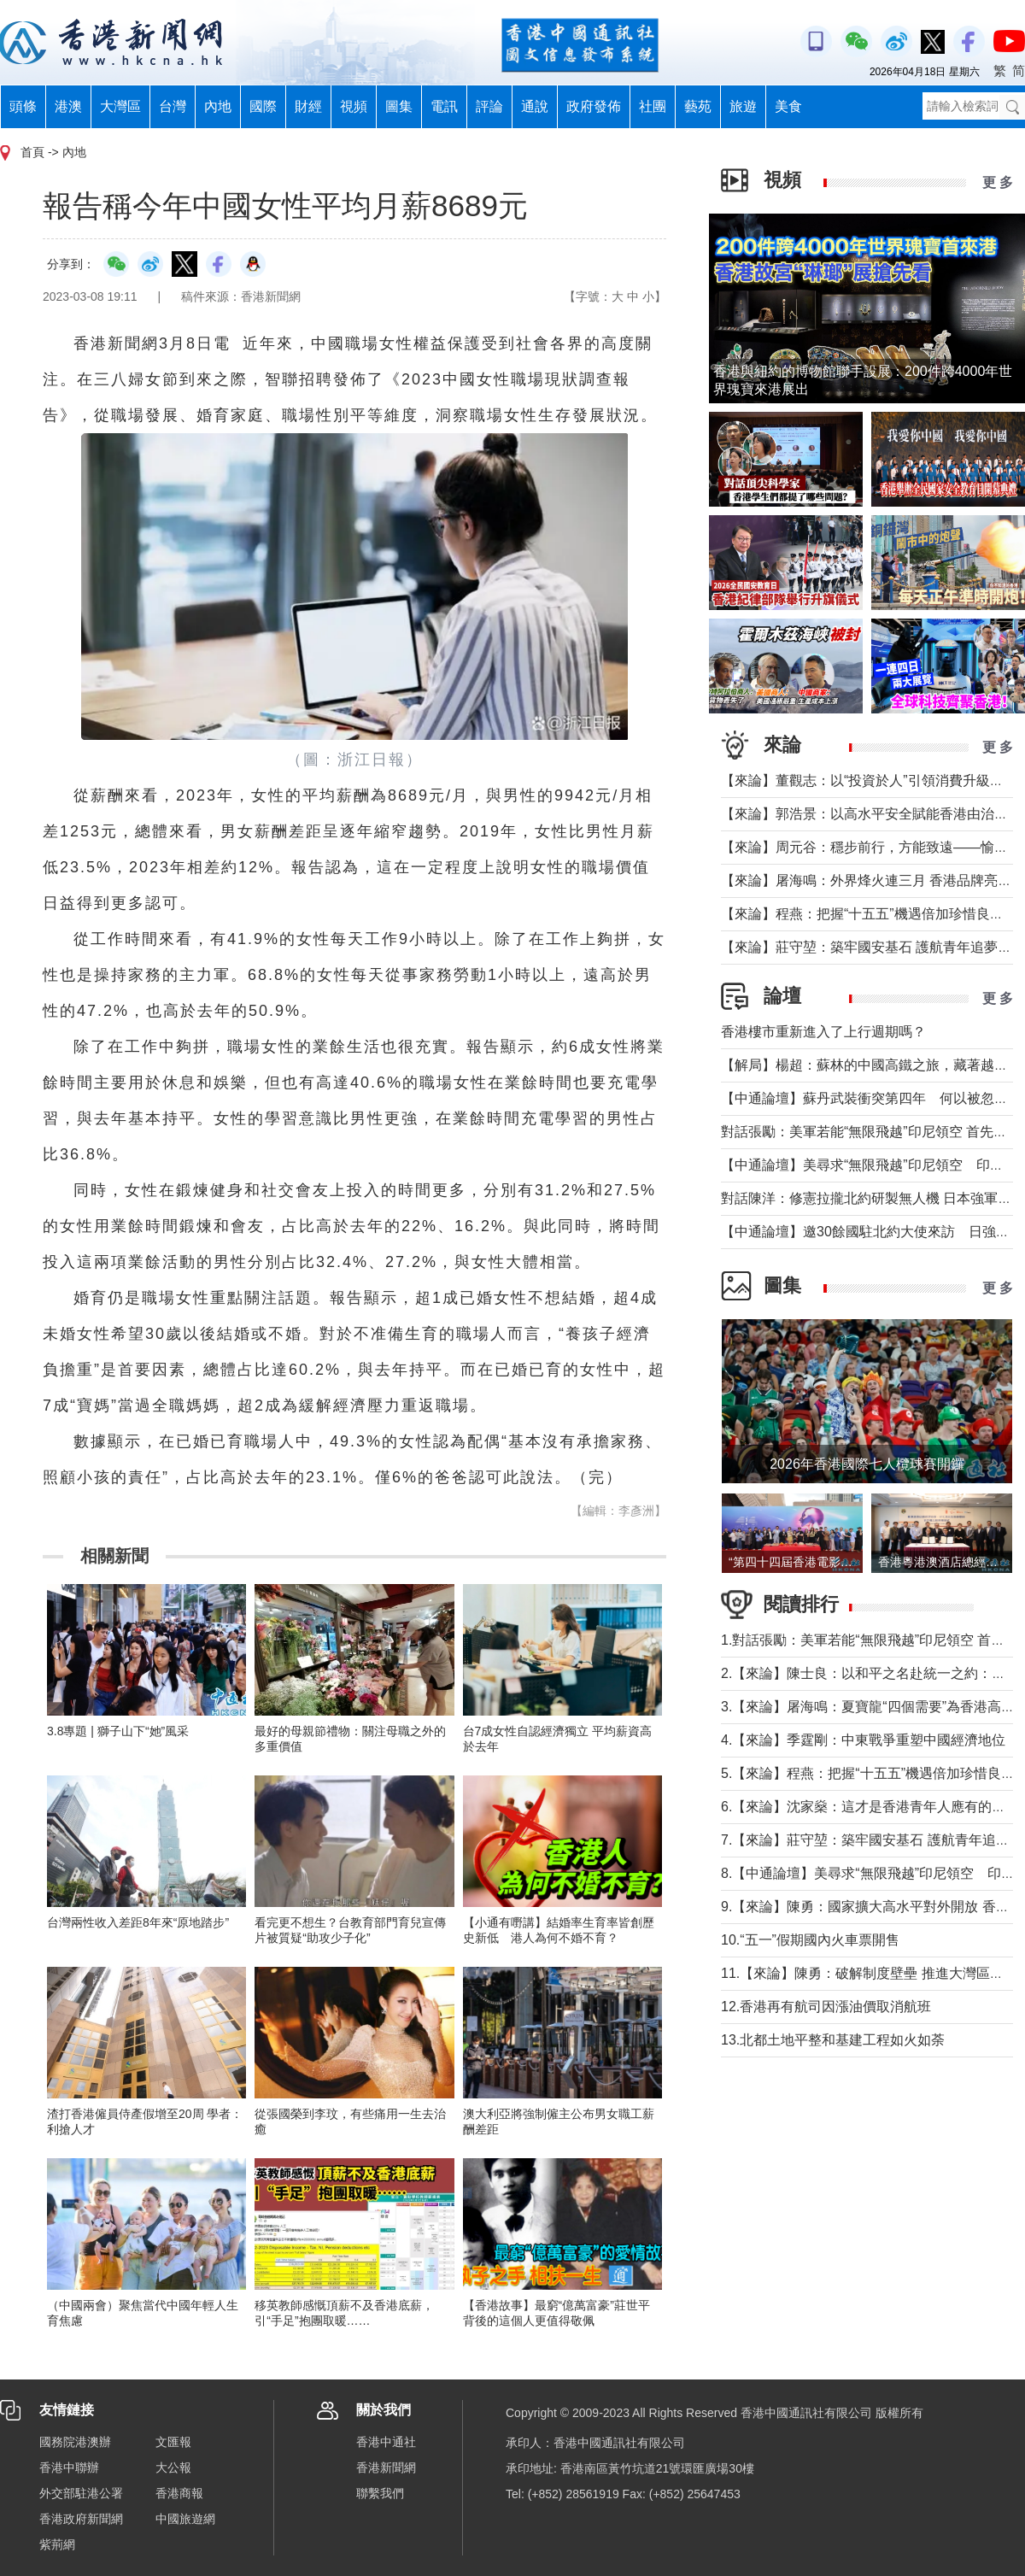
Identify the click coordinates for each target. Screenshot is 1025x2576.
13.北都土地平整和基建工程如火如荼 (833, 2040)
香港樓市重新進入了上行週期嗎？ (823, 1031)
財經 (308, 106)
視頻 (353, 106)
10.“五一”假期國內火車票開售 (810, 1940)
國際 (263, 106)
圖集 (399, 106)
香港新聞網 (386, 2467)
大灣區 (120, 106)
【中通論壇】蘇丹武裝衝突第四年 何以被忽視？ (871, 1098)
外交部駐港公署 (81, 2493)
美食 (788, 106)
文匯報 (173, 2442)
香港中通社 (386, 2442)
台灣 (172, 106)
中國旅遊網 (185, 2519)
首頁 (32, 152)
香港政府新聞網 (81, 2519)
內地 (217, 106)
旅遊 (743, 106)
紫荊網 (57, 2544)
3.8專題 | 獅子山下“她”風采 (118, 1731)
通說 (534, 106)
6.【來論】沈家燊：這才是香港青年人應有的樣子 (870, 1806)
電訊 (444, 106)
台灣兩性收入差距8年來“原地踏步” (138, 1922)
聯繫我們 (380, 2493)
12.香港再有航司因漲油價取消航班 (826, 2006)
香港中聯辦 (69, 2467)
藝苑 (698, 106)
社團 (652, 106)
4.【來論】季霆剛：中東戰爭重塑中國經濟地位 (863, 1740)
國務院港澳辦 (75, 2442)
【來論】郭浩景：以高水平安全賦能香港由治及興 (871, 814)
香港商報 (179, 2493)
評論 (489, 106)
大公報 (173, 2467)
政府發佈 (593, 106)
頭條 (23, 106)
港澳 (68, 106)
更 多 (997, 182)
